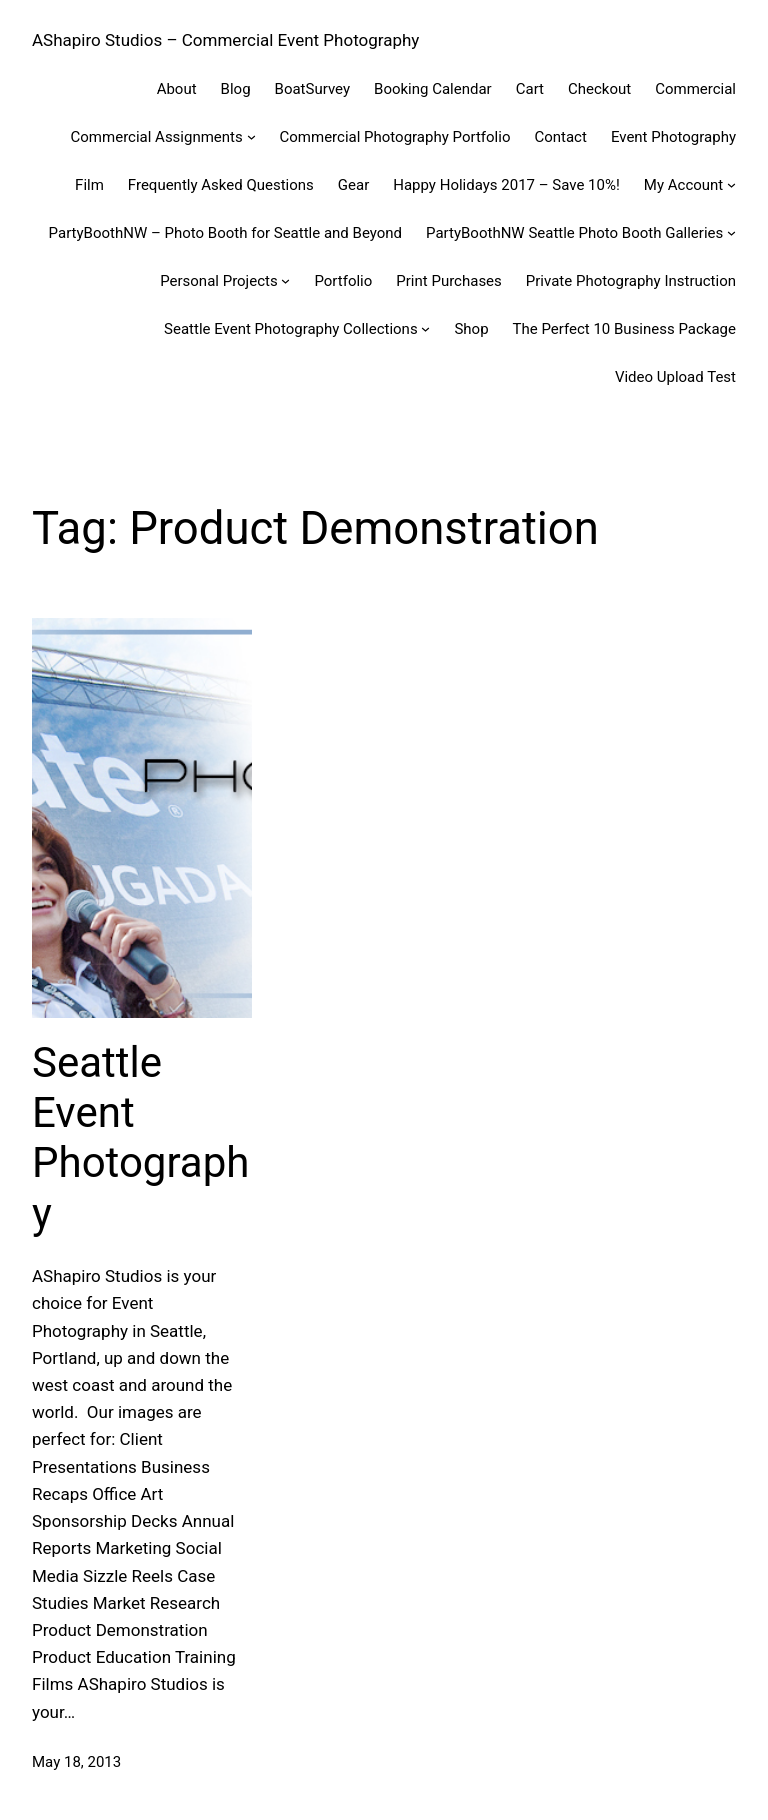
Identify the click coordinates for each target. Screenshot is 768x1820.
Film (89, 185)
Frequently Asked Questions (221, 185)
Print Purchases (449, 281)
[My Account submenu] (731, 184)
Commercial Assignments (157, 137)
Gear (353, 185)
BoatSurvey (312, 89)
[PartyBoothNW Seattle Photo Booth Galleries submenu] (731, 232)
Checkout (599, 89)
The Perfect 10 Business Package (624, 329)
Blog (236, 89)
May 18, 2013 (76, 1762)
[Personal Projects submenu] (285, 280)
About (177, 89)
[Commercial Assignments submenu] (251, 136)
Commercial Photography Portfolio (395, 137)
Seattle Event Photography (140, 1138)
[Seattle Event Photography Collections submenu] (425, 328)
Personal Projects (219, 281)
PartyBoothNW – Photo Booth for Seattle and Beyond (225, 233)
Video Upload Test (675, 377)
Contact (560, 137)
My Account (683, 185)
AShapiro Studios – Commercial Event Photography (225, 40)
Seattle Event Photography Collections (291, 329)
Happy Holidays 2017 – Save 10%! (506, 185)
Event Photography (673, 137)
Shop (471, 329)
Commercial (695, 89)
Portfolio (343, 281)
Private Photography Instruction (631, 281)
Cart (530, 89)
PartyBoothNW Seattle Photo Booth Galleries (574, 233)
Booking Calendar (433, 89)
